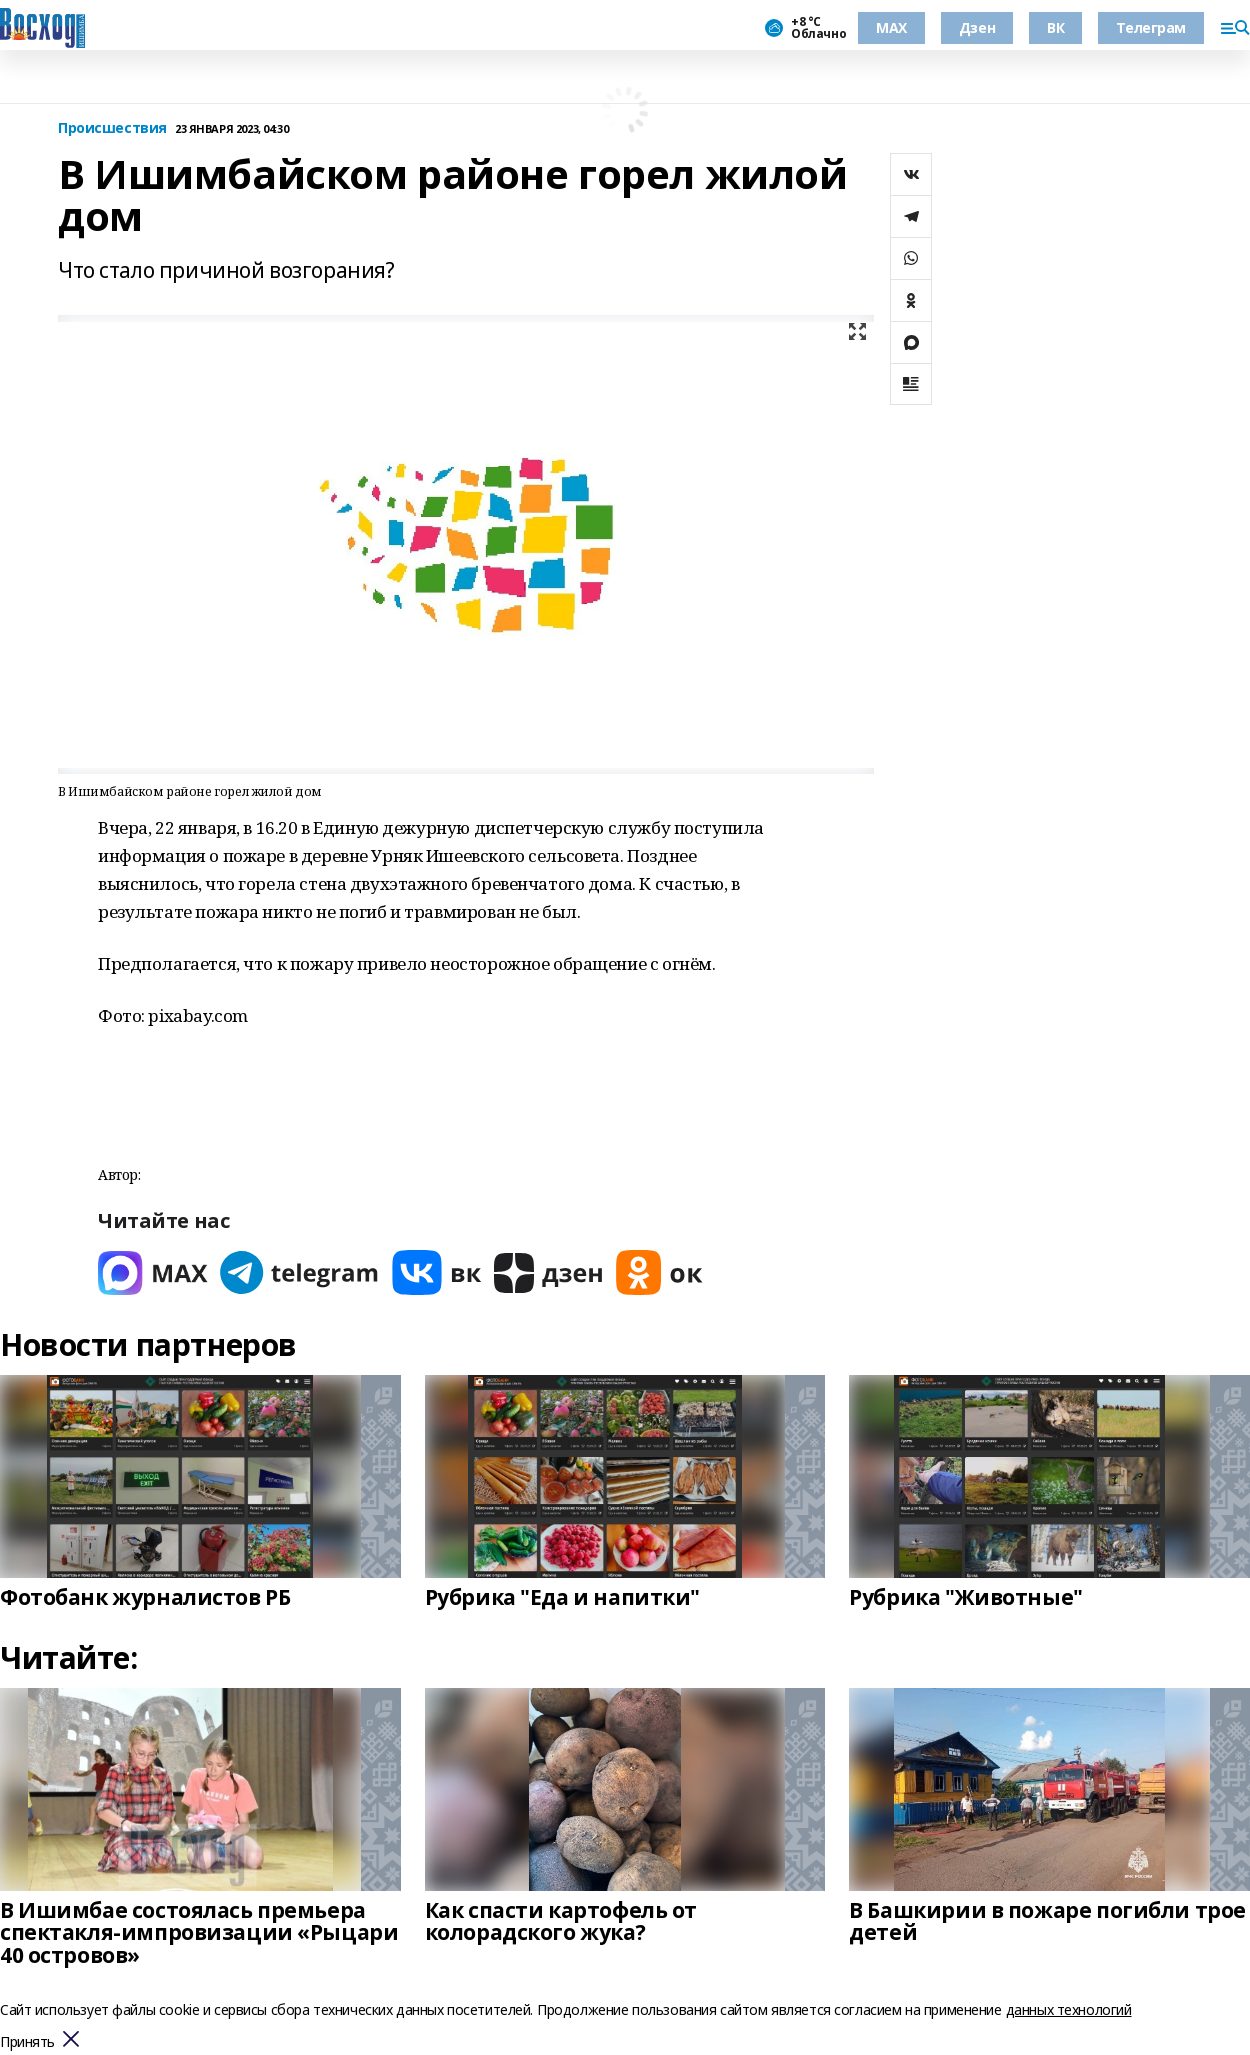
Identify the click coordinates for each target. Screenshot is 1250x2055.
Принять (27, 2042)
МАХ (891, 27)
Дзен (977, 27)
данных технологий (1069, 2009)
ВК (1055, 27)
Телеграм (1151, 27)
